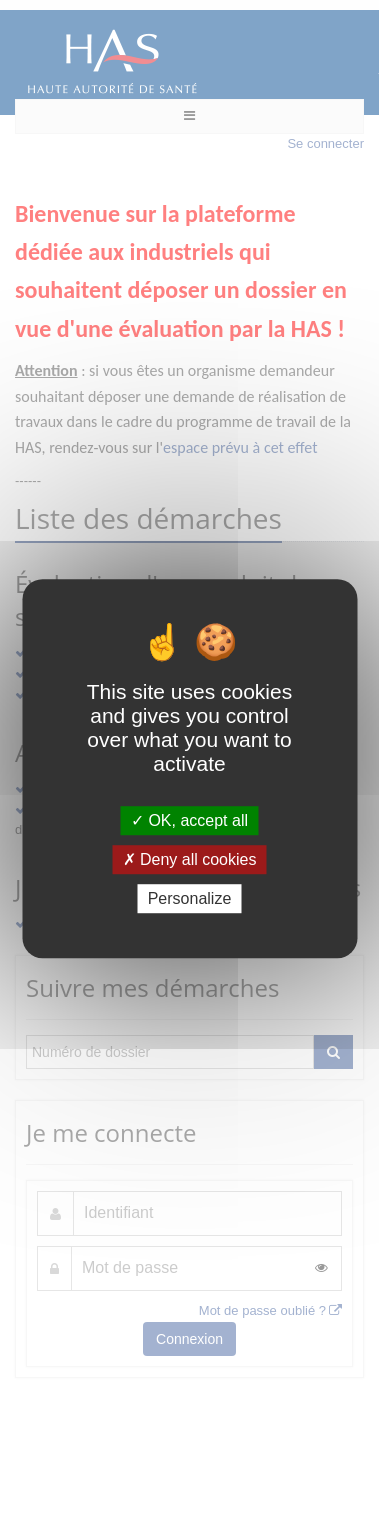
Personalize (190, 898)
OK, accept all (189, 820)
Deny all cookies (190, 859)
